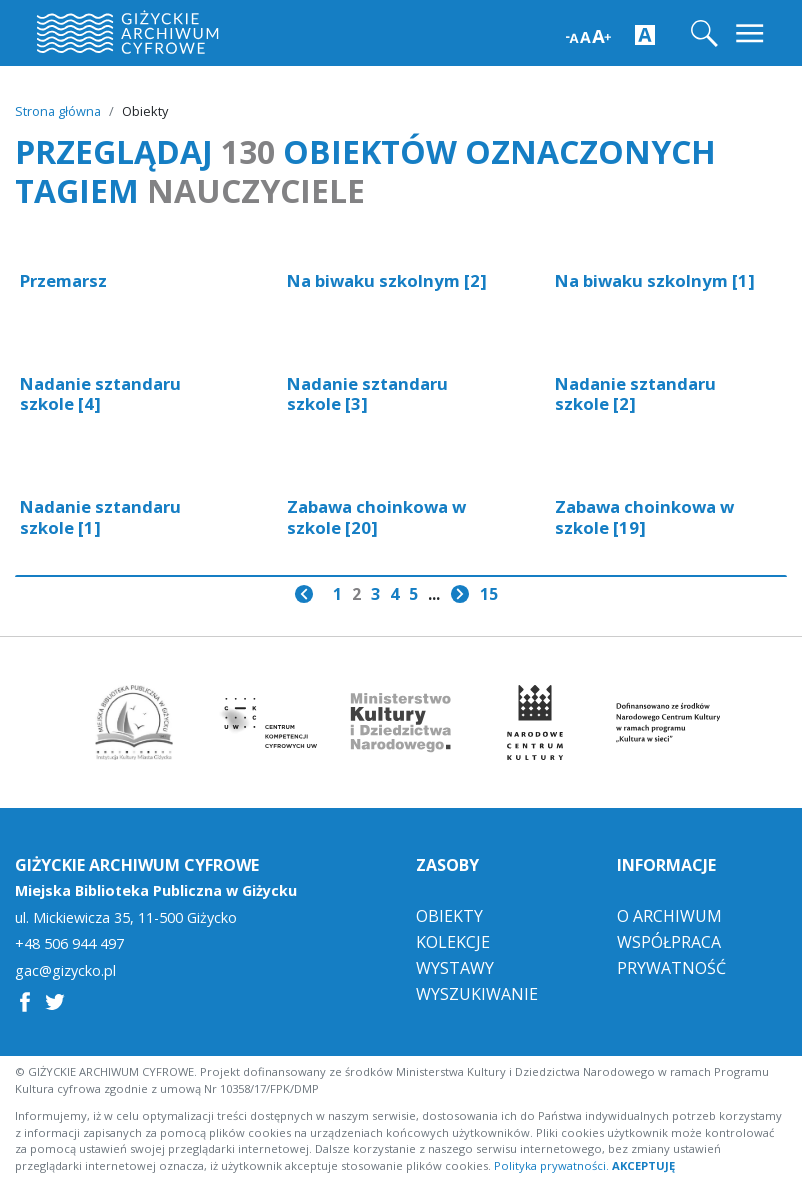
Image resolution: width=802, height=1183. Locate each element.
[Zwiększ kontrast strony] (645, 34)
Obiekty (449, 916)
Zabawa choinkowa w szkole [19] (644, 516)
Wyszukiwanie (477, 994)
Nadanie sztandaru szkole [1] (100, 516)
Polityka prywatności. (551, 1165)
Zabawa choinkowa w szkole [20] (376, 516)
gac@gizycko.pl (65, 971)
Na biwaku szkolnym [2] (387, 280)
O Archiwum (669, 916)
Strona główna (58, 111)
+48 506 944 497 (69, 944)
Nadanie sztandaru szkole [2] (635, 393)
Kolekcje (453, 942)
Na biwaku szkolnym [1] (655, 280)
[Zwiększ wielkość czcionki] (588, 34)
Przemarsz (63, 280)
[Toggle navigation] (751, 33)
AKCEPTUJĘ (643, 1165)
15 (489, 594)
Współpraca (669, 942)
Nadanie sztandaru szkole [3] (367, 393)
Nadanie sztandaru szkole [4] (100, 393)
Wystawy (455, 968)
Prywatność (671, 968)
